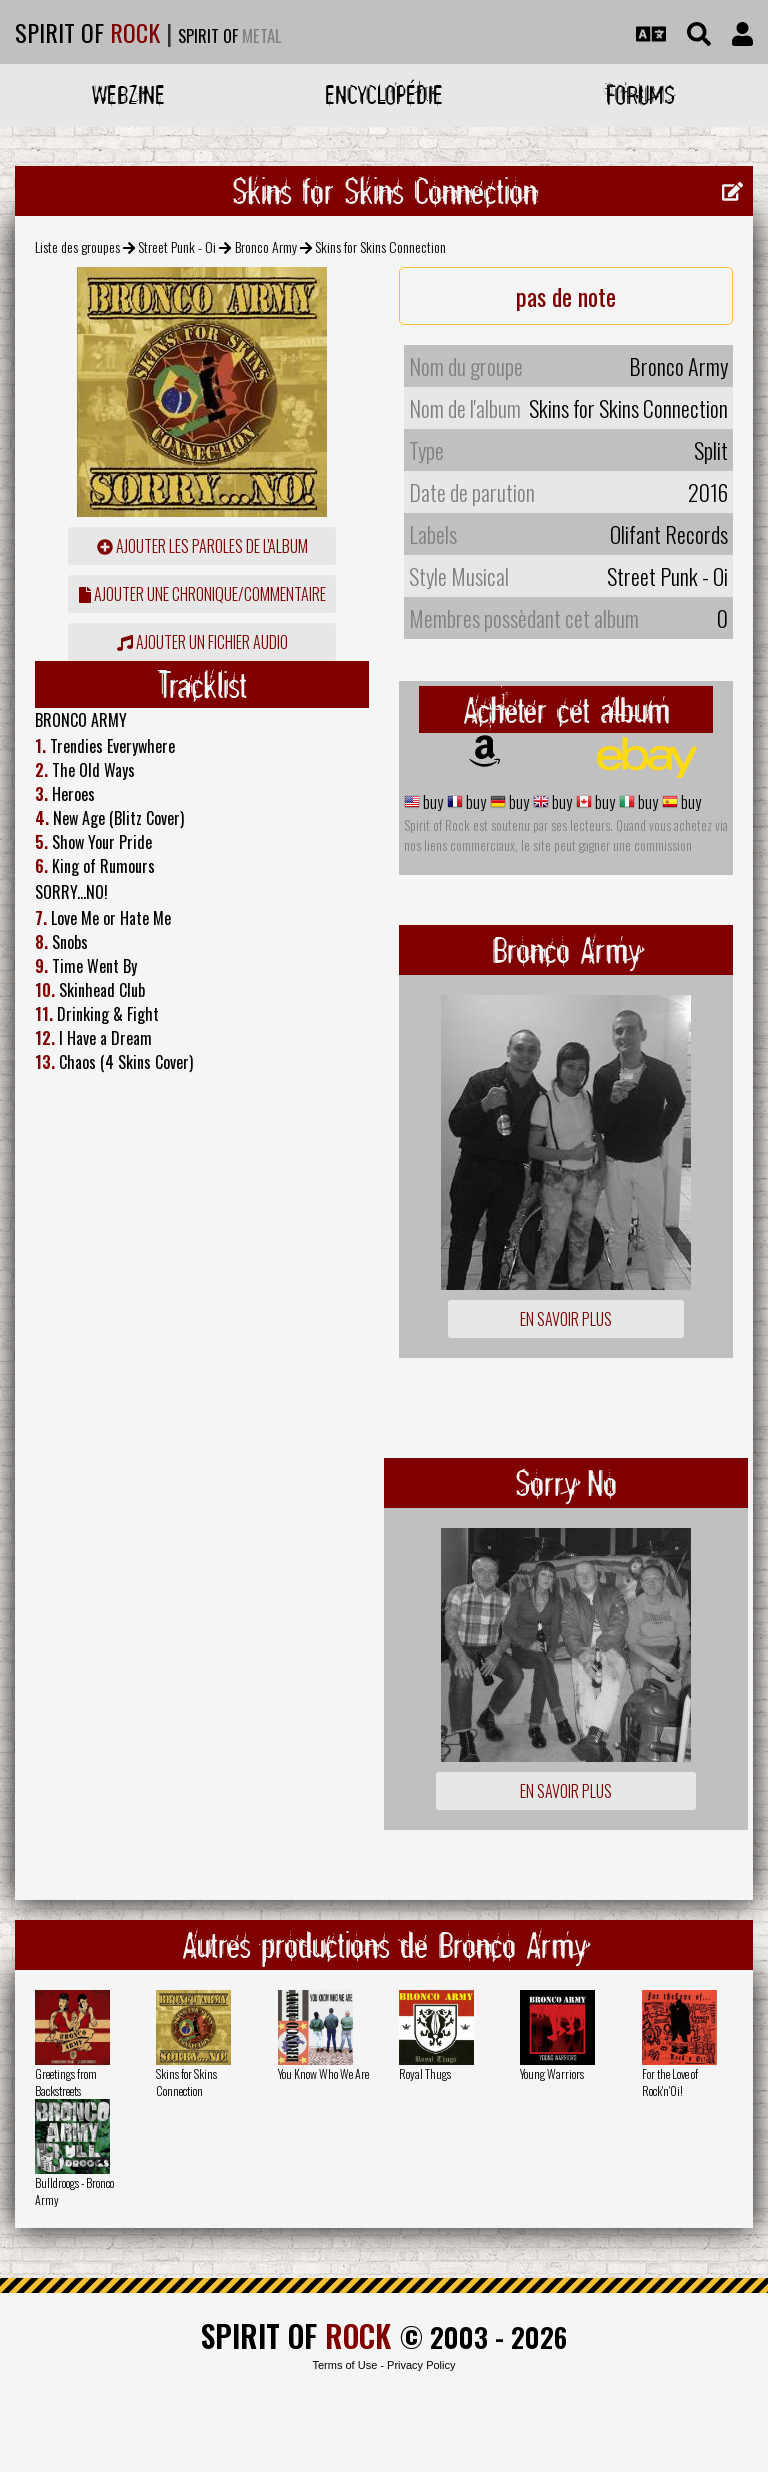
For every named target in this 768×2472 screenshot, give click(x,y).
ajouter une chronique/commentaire (202, 594)
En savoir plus (566, 1319)
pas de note (566, 296)
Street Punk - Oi (177, 246)
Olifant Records (669, 534)
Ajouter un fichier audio (202, 642)
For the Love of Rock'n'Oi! (670, 2082)
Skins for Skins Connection (186, 2082)
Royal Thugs (425, 2073)
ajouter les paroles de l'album (202, 546)
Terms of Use (344, 2365)
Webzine (128, 94)
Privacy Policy (421, 2365)
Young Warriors (552, 2073)
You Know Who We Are (323, 2073)
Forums (640, 94)
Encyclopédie (384, 94)
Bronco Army (266, 246)
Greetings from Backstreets (66, 2082)
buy (431, 802)
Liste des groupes (77, 246)
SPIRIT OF (87, 32)
